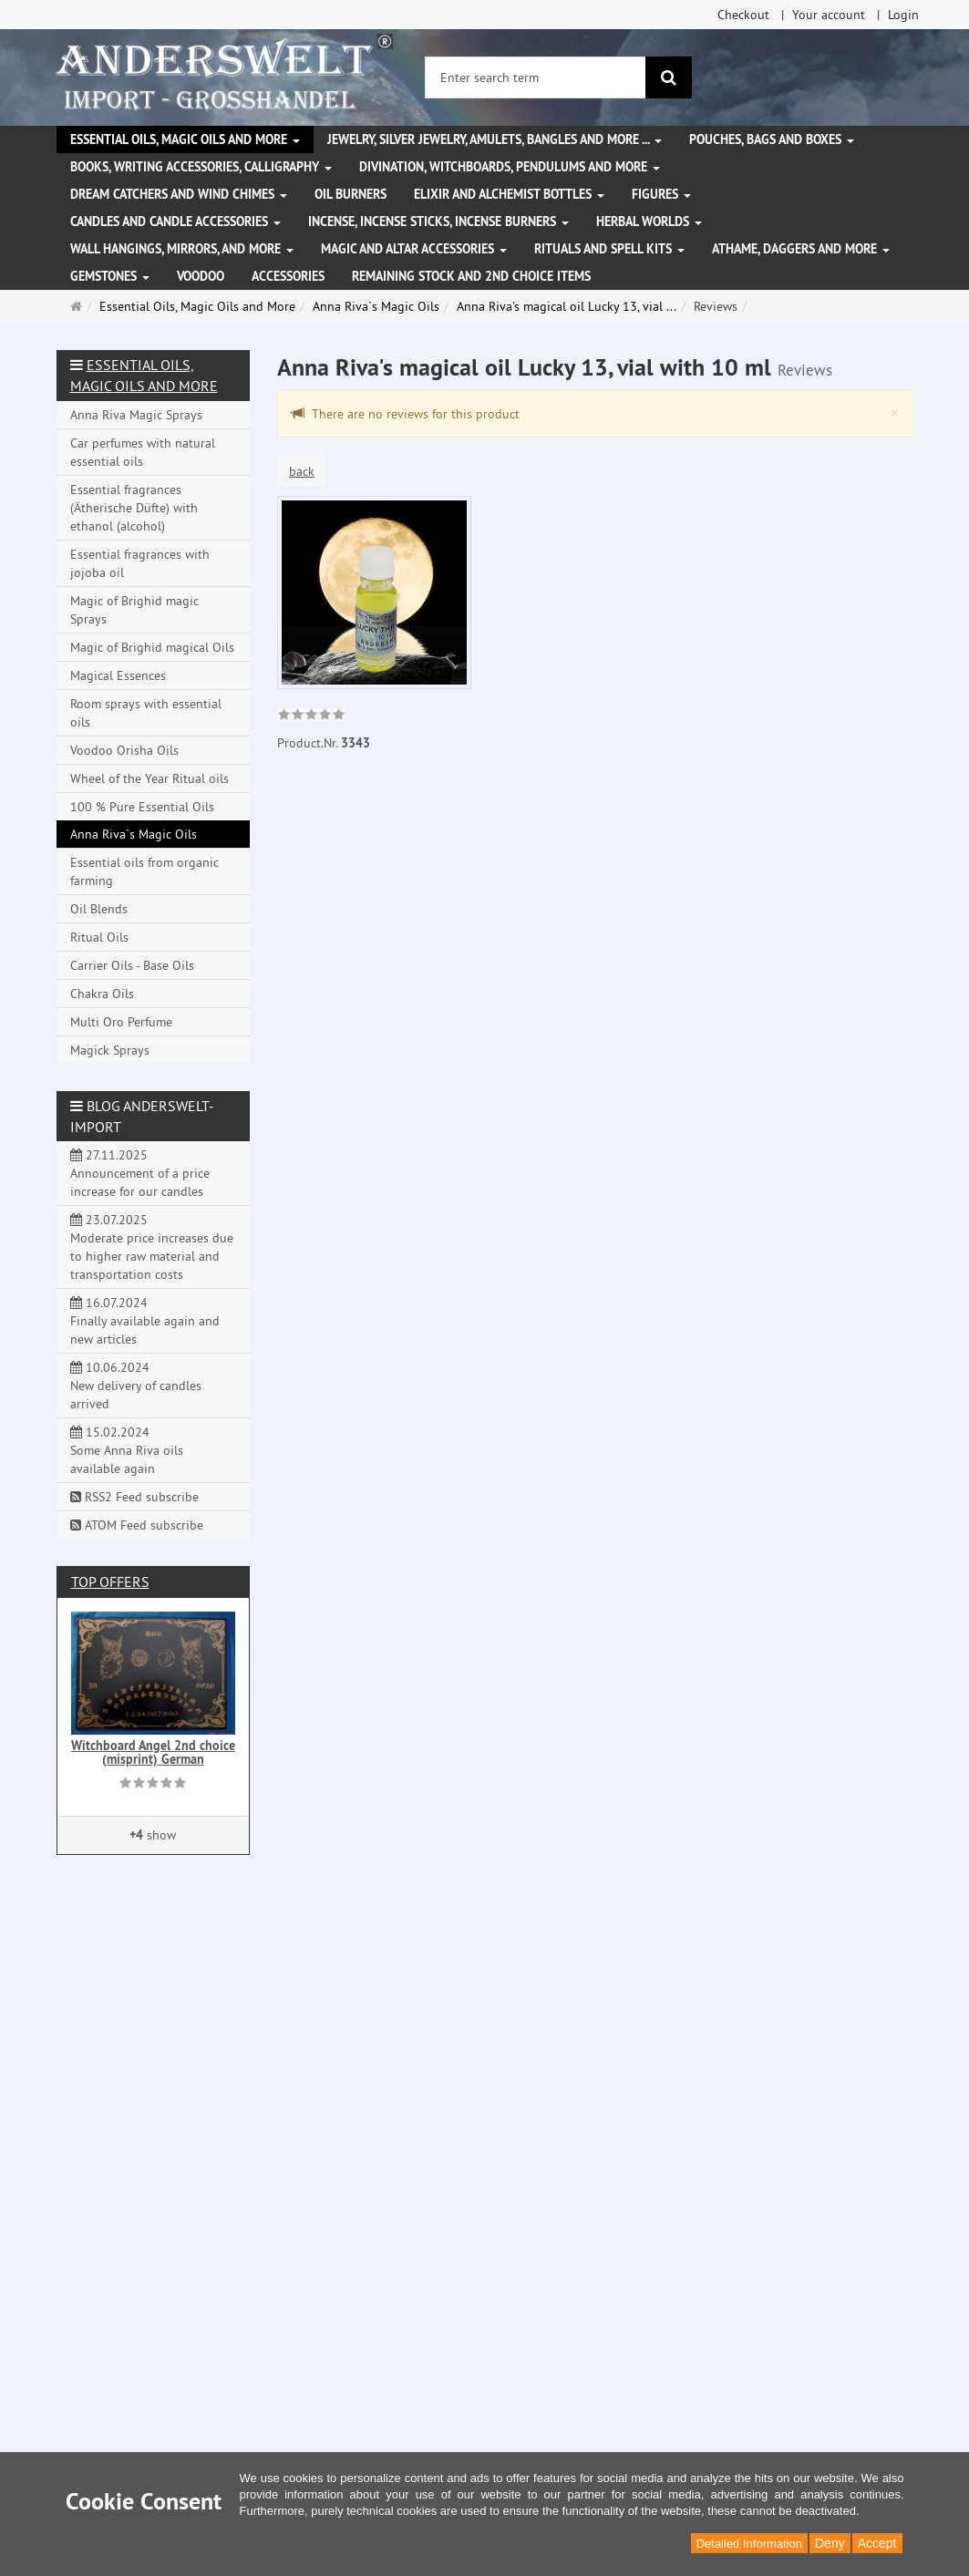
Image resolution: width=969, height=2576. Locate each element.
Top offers (110, 1581)
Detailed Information (749, 2543)
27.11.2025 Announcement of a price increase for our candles (140, 1173)
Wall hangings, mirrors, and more (182, 249)
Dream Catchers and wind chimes (178, 194)
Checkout (743, 14)
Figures (661, 194)
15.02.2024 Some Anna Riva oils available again (126, 1450)
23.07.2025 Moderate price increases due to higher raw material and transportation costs (151, 1247)
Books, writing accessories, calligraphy (201, 167)
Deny (830, 2543)
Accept (877, 2543)
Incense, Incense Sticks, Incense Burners (438, 221)
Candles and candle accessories (175, 221)
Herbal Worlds (649, 221)
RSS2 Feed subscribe (134, 1497)
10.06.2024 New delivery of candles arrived (135, 1385)
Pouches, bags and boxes (771, 139)
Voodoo (200, 276)
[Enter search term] (535, 77)
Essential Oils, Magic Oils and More (185, 139)
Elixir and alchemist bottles (509, 194)
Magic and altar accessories (414, 249)
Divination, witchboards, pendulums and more (509, 167)
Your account (828, 14)
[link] (311, 716)
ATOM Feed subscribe (136, 1525)
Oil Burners (350, 194)
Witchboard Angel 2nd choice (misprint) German (153, 1752)
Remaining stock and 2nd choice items (471, 276)
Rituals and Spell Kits (609, 249)
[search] (668, 77)
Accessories (288, 276)
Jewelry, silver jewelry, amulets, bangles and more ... (494, 139)
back (301, 471)
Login (903, 14)
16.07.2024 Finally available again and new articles (145, 1320)
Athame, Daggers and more (801, 249)
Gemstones (109, 276)
